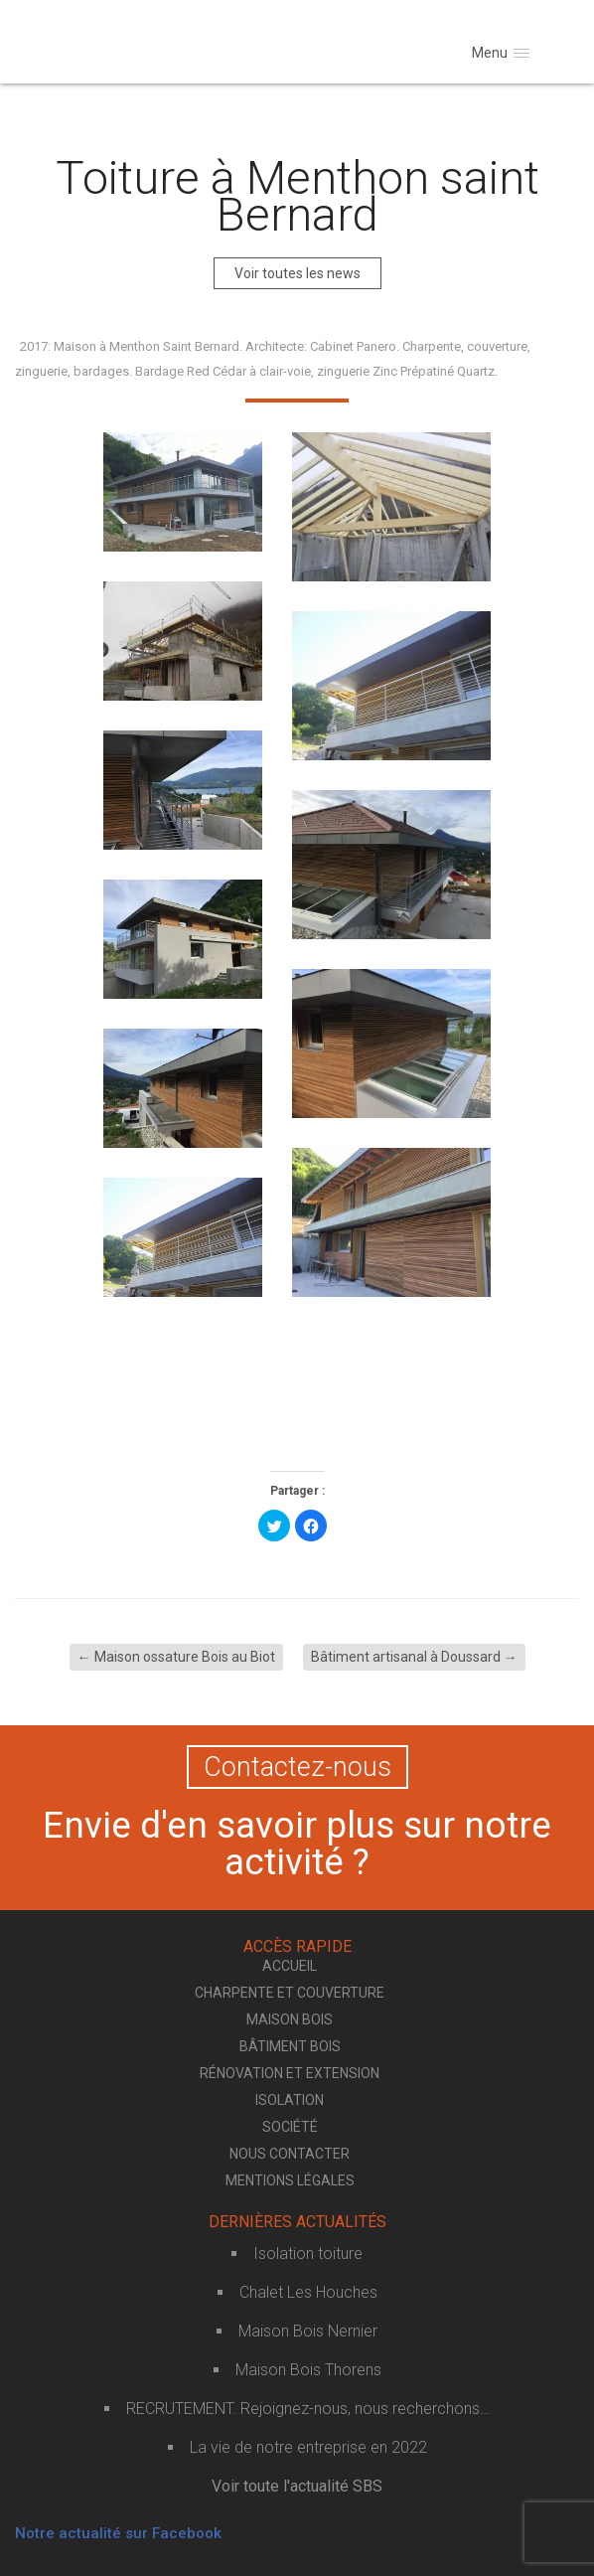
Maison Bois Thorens (308, 2369)
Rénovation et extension (289, 2073)
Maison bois (289, 2019)
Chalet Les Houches (308, 2292)
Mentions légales (290, 2180)
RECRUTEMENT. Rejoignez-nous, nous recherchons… (308, 2408)
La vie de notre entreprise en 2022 (308, 2447)
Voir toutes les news (297, 273)
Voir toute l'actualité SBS (297, 2486)
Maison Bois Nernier (307, 2331)
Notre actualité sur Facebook (118, 2533)
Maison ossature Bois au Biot (176, 1657)
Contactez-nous (297, 1767)
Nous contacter (289, 2154)
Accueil (289, 1966)
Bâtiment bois (290, 2046)
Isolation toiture (308, 2253)
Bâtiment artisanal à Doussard (414, 1657)
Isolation (289, 2100)
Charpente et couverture (289, 1993)
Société (290, 2127)
